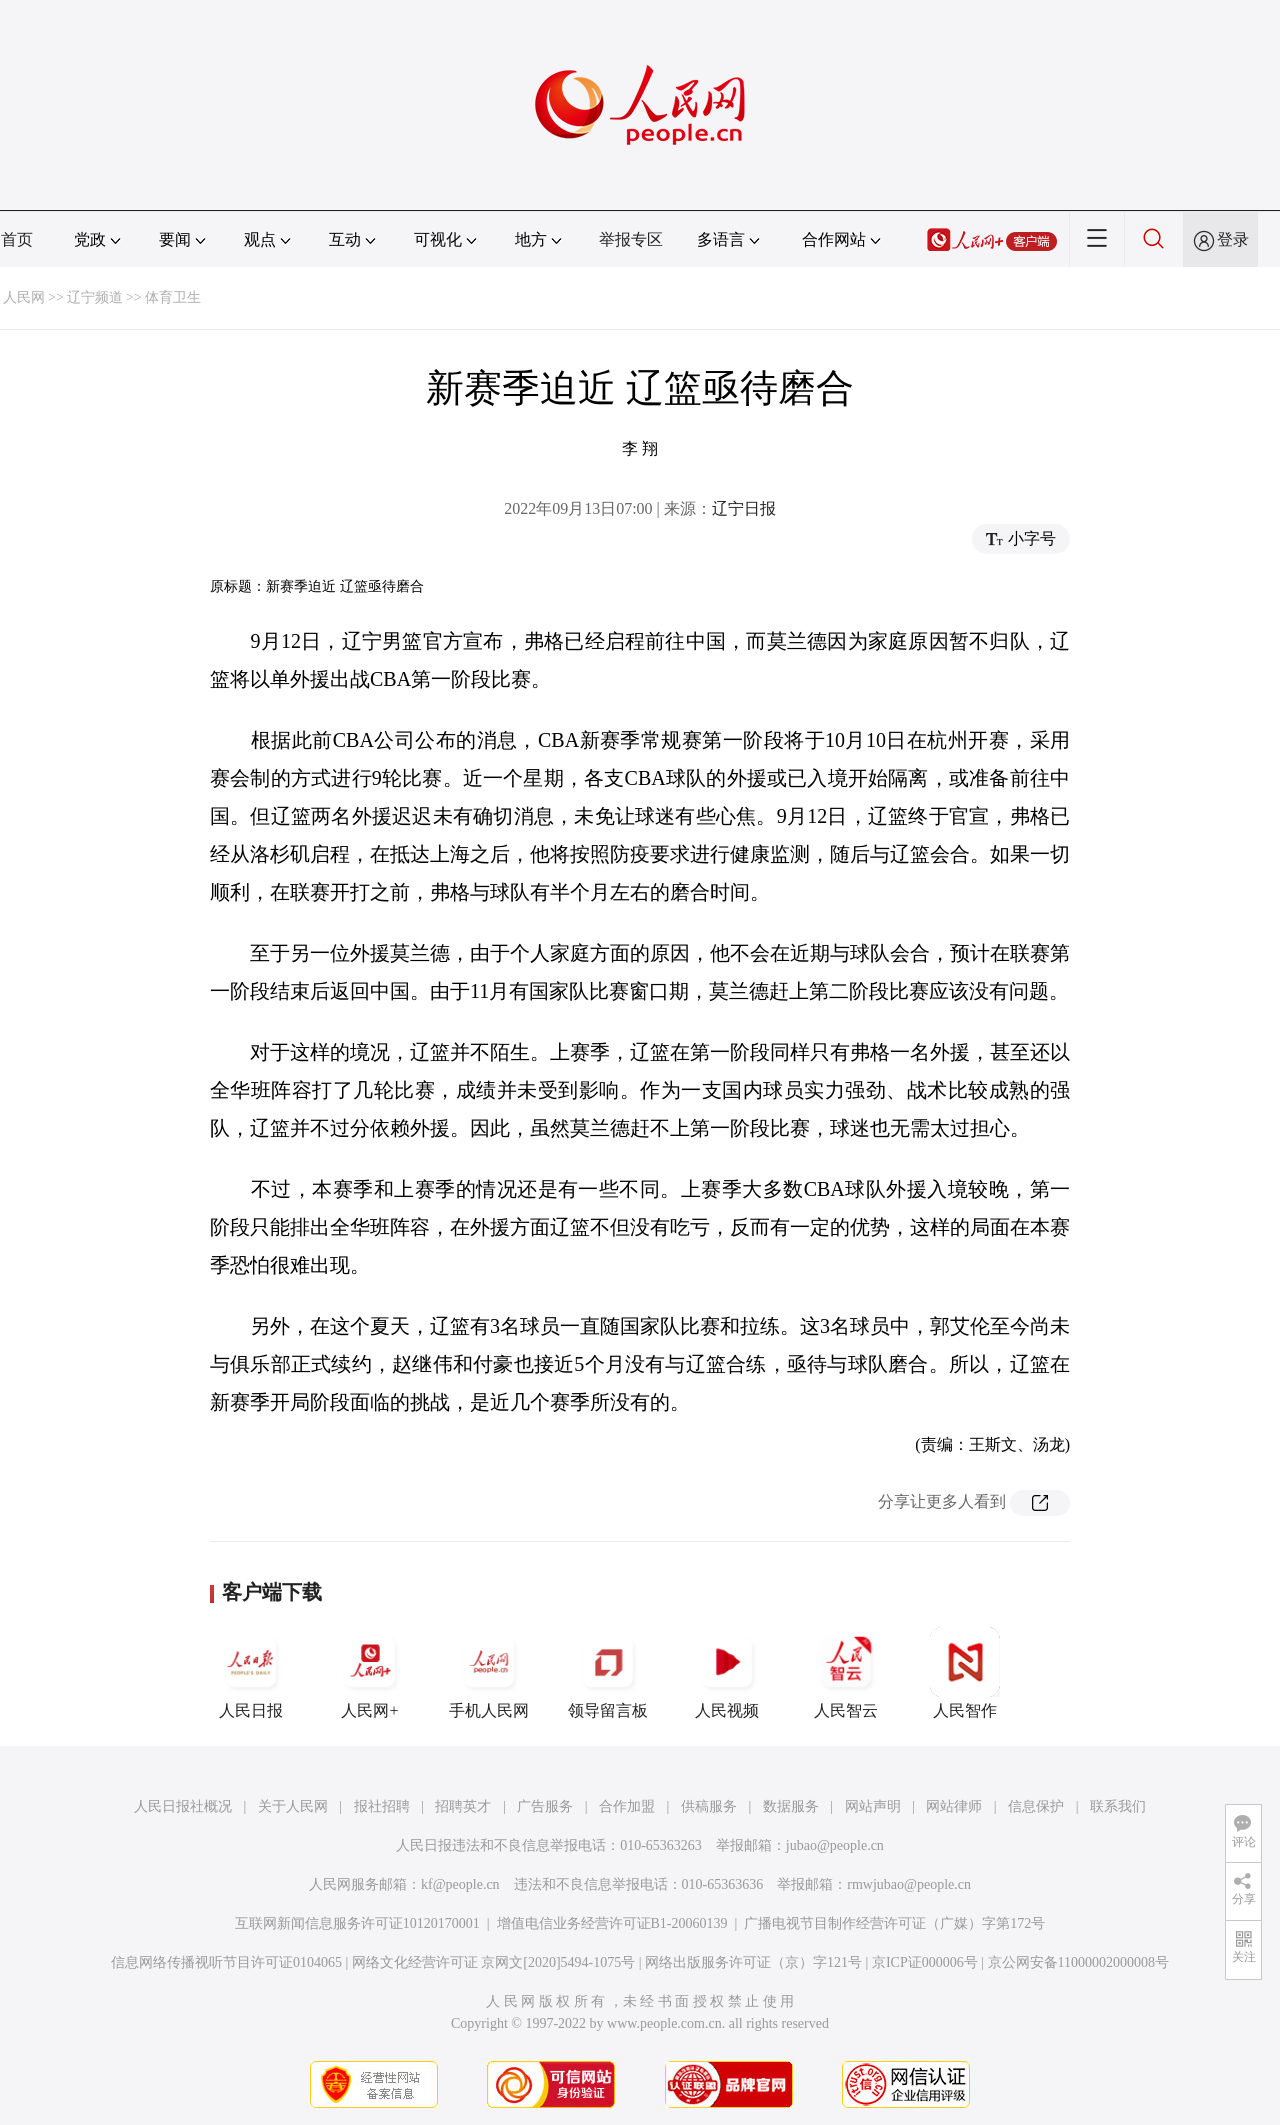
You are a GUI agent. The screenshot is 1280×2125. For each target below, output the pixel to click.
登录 (1233, 239)
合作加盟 (627, 1806)
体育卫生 (173, 297)
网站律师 (954, 1806)
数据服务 (791, 1806)
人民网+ (370, 1673)
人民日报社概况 (183, 1806)
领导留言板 (608, 1673)
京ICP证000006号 (925, 1962)
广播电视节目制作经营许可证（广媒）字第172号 (894, 1923)
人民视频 (727, 1673)
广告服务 (545, 1806)
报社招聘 (382, 1806)
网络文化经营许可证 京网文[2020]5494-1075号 (494, 1962)
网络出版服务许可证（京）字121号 (753, 1962)
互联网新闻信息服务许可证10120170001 (357, 1923)
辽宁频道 (95, 297)
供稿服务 (709, 1806)
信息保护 (1036, 1806)
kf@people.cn (460, 1884)
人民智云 (846, 1673)
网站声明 (873, 1806)
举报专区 (631, 239)
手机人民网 (489, 1673)
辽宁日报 (744, 508)
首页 (17, 239)
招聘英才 (463, 1806)
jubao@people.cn (835, 1845)
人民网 (24, 297)
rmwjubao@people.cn (909, 1884)
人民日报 (251, 1673)
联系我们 (1118, 1806)
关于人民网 (293, 1806)
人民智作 (965, 1673)
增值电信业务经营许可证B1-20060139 (612, 1923)
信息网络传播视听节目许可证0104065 (226, 1962)
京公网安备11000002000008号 (1078, 1962)
